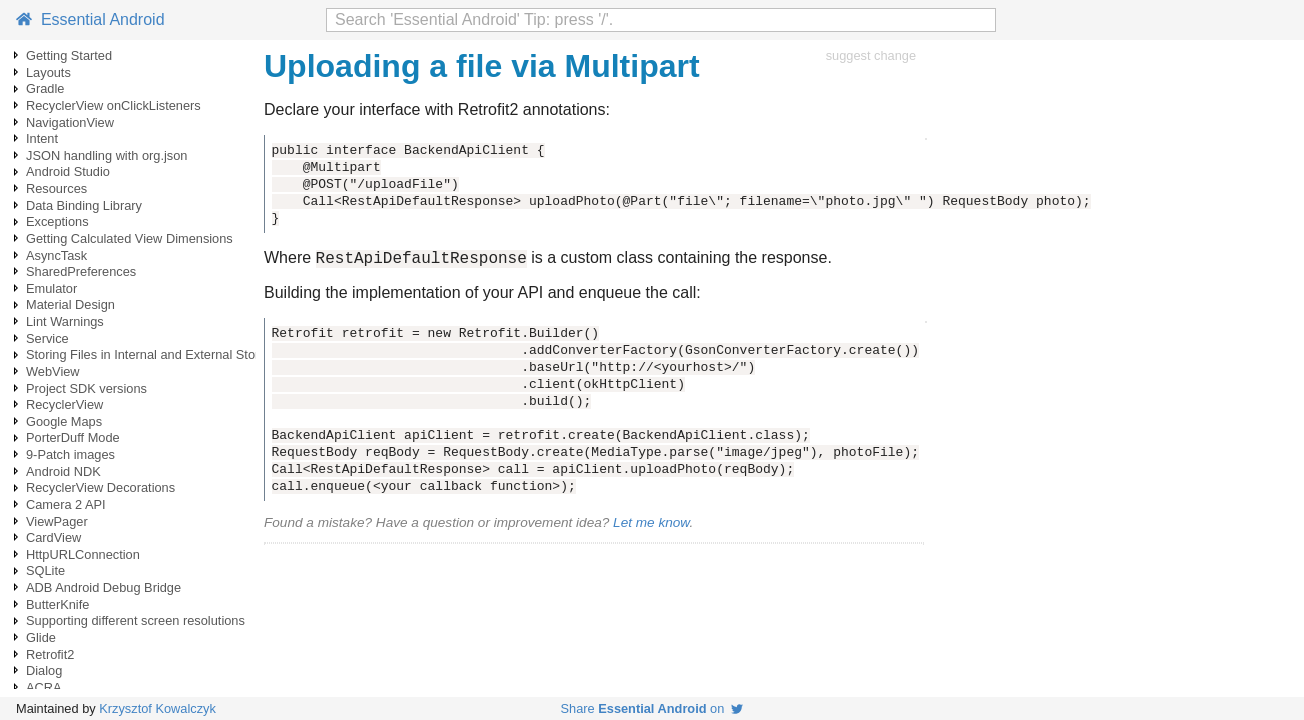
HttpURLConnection (83, 554)
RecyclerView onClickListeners (113, 105)
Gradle (45, 88)
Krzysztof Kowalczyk (157, 708)
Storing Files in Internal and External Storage (153, 354)
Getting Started (69, 55)
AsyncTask (56, 255)
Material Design (70, 304)
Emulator (51, 288)
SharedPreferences (81, 271)
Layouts (48, 72)
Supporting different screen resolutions (135, 620)
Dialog (44, 670)
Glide (41, 637)
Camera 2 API (66, 504)
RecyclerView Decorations (100, 487)
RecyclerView (64, 404)
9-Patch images (70, 454)
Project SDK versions (86, 388)
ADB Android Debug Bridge (103, 587)
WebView (53, 371)
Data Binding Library (84, 205)
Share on (652, 708)
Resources (56, 188)
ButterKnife (57, 604)
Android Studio (68, 171)
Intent (42, 138)
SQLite (45, 570)
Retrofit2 (50, 654)
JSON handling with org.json (106, 155)
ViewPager (57, 521)
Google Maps (64, 421)
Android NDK (63, 471)
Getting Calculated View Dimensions (129, 238)
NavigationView (70, 122)
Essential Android (90, 19)
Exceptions (57, 221)
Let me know (651, 525)
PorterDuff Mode (73, 437)
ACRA (44, 687)
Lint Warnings (65, 321)
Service (47, 338)
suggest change (871, 55)
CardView (53, 537)
